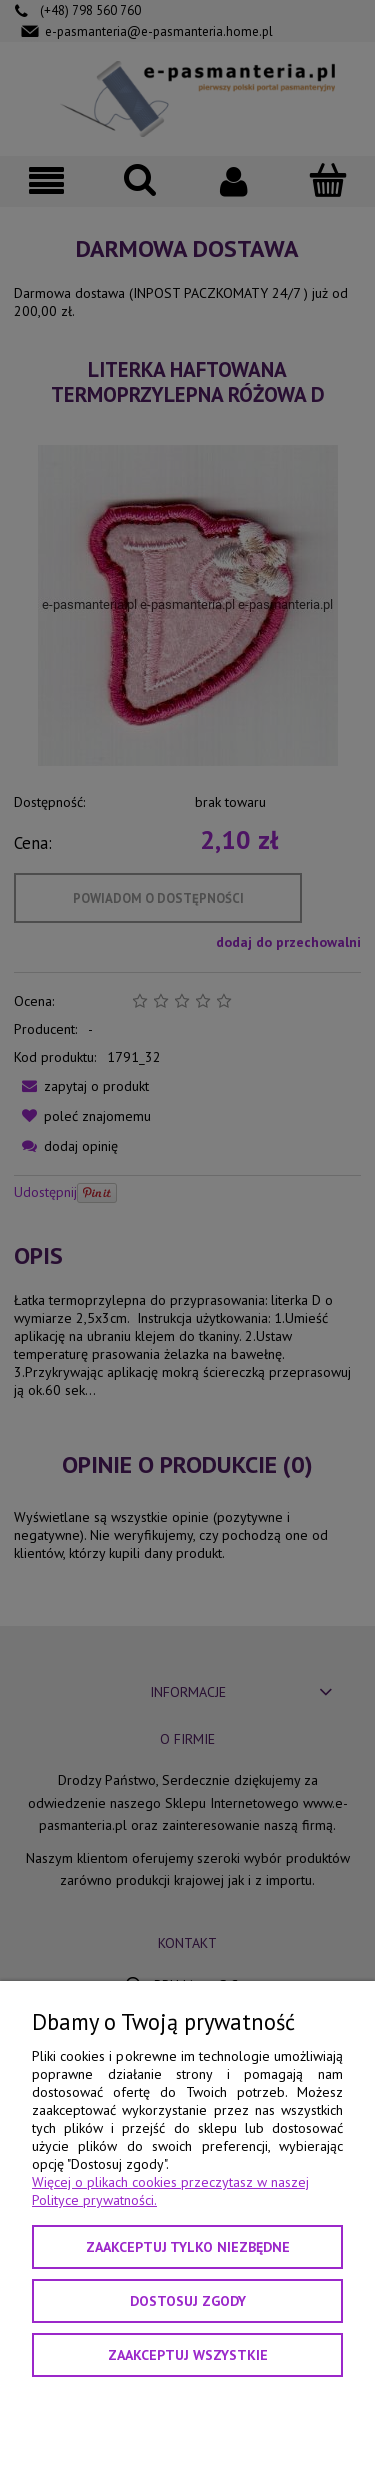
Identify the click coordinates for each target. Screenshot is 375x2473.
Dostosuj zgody (188, 2301)
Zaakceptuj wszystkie (188, 2355)
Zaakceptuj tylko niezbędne (188, 2247)
